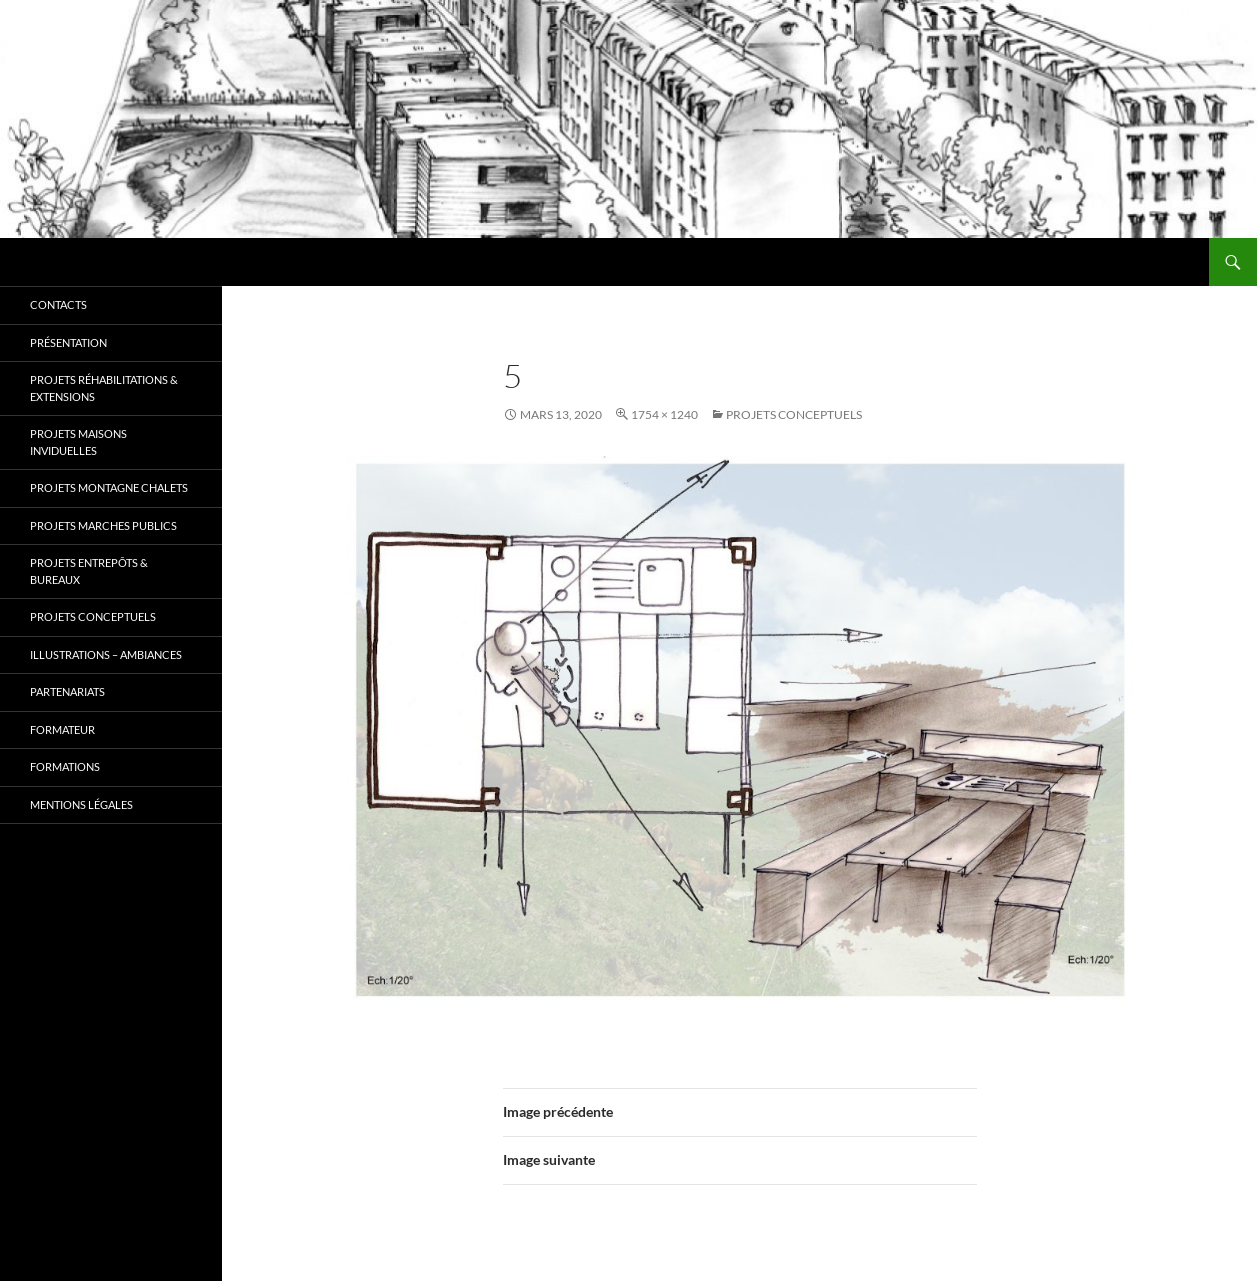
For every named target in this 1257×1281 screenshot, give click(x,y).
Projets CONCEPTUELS (794, 414)
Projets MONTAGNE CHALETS (109, 487)
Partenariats (67, 691)
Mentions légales (81, 804)
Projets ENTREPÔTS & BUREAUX (89, 571)
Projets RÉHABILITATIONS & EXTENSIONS (104, 388)
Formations (65, 766)
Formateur (62, 729)
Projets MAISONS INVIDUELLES (78, 442)
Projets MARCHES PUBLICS (103, 525)
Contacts (58, 304)
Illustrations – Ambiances (106, 654)
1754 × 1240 (664, 414)
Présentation (68, 342)
